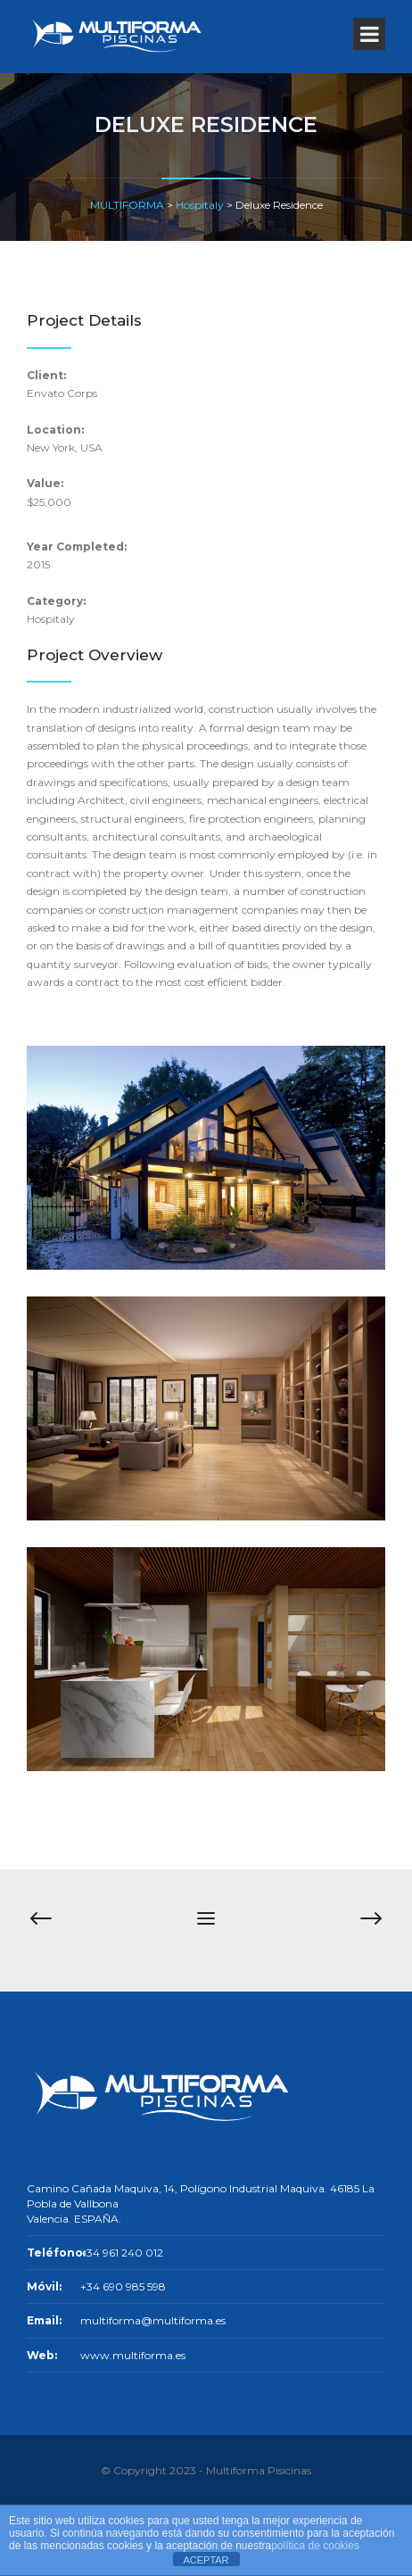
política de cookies (315, 2545)
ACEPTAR (205, 2560)
